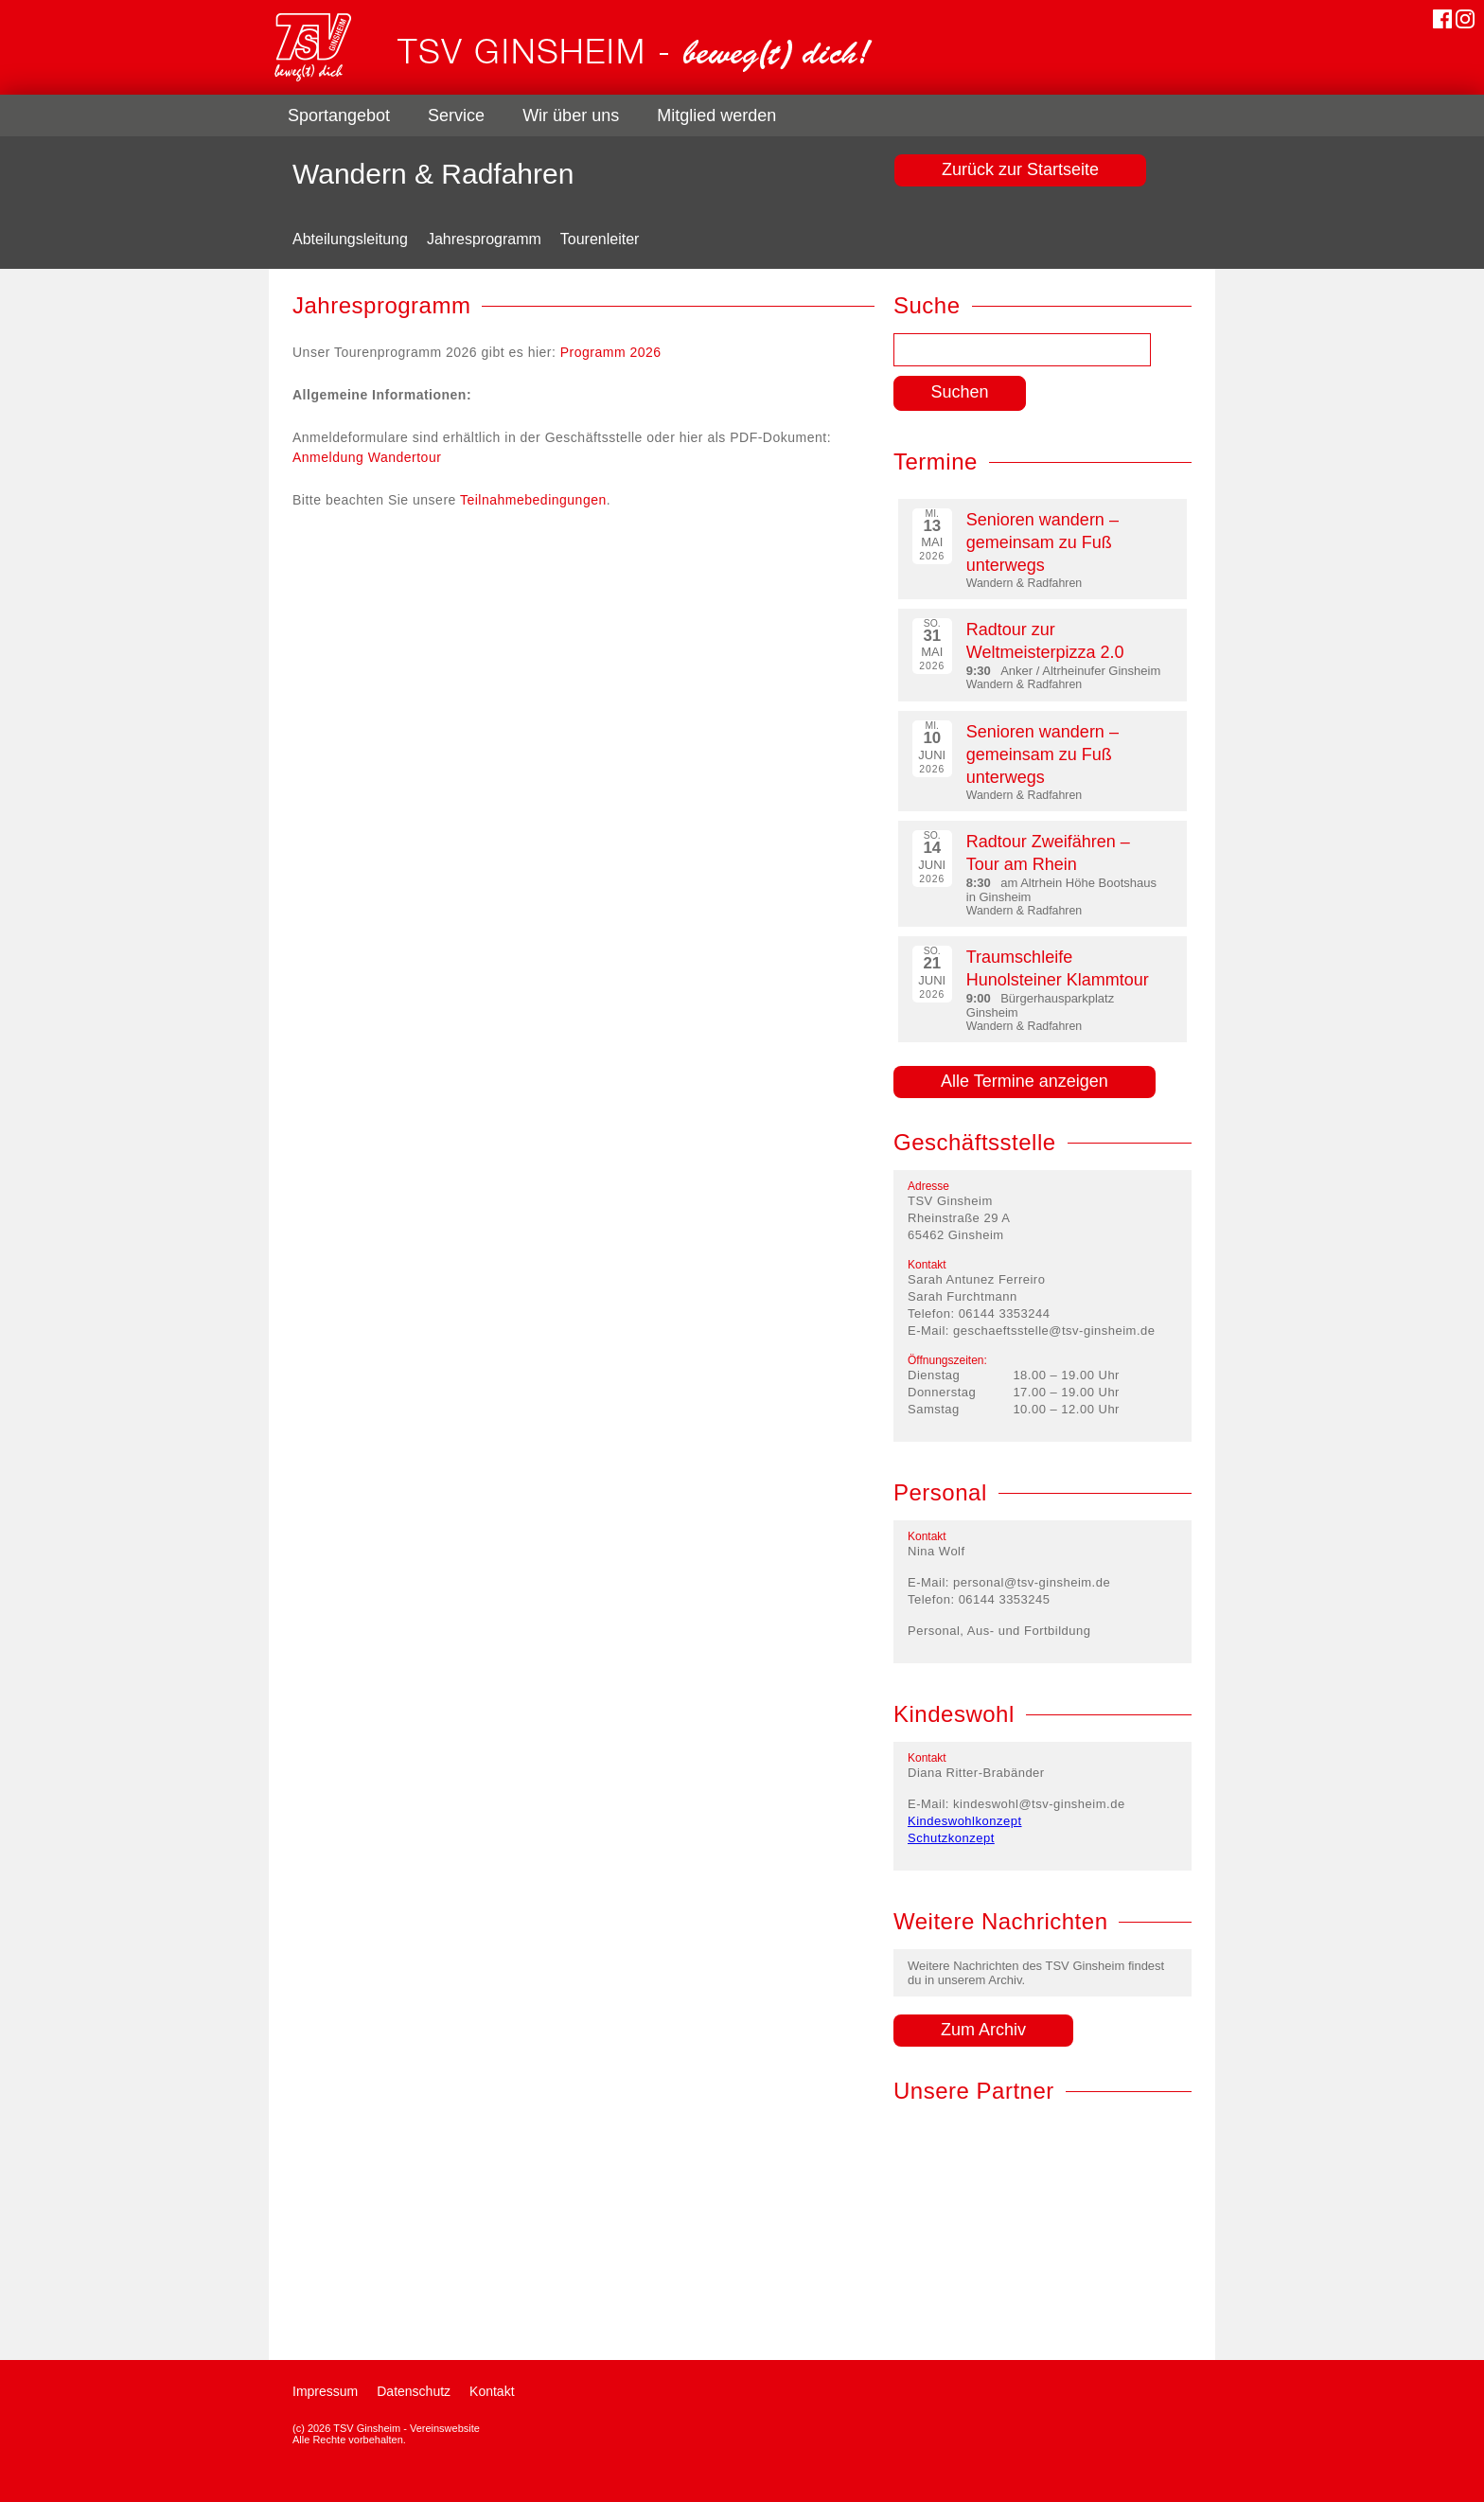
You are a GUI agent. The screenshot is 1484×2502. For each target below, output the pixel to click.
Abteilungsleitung (350, 239)
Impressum (325, 2391)
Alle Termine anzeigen (1024, 1081)
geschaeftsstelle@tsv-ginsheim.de (1054, 1330)
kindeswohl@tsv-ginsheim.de (1039, 1804)
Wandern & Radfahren (433, 173)
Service (456, 115)
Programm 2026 (611, 352)
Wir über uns (570, 115)
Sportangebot (339, 115)
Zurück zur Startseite (1020, 169)
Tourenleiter (600, 239)
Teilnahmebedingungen (533, 499)
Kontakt (491, 2391)
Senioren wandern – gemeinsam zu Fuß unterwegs (1042, 542)
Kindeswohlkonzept (965, 1821)
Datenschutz (413, 2391)
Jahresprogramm (484, 239)
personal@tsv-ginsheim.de (1031, 1582)
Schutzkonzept (951, 1838)
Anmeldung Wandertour (366, 457)
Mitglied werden (716, 115)
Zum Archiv (983, 2029)
